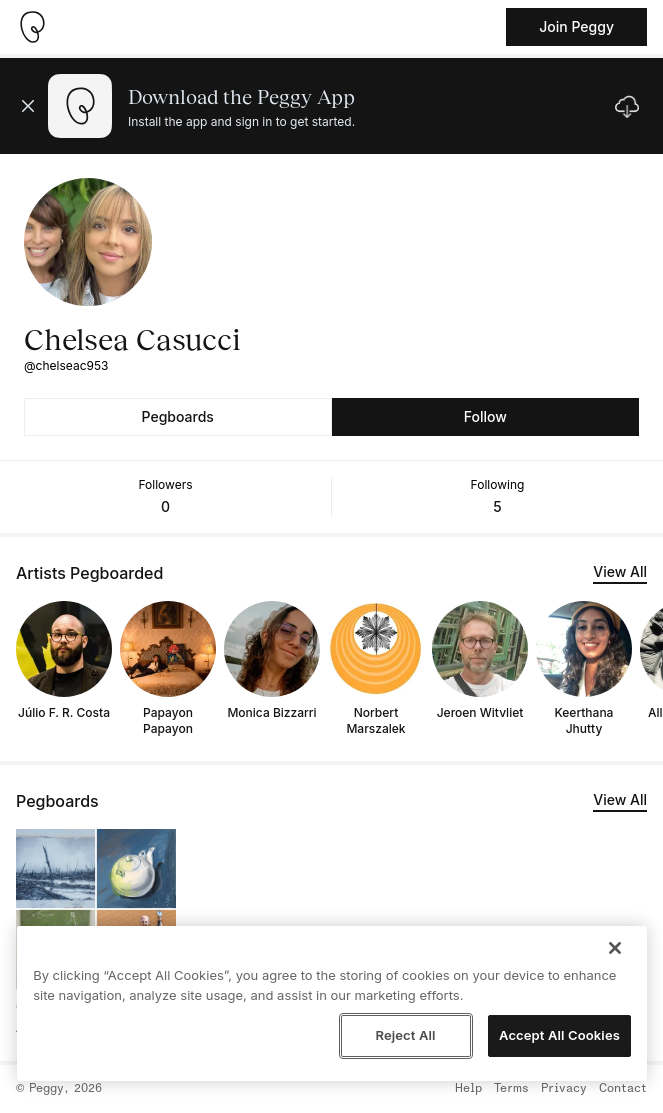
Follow (485, 416)
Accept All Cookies (559, 1035)
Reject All (405, 1035)
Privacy (564, 1089)
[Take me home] (32, 27)
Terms (511, 1089)
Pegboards (178, 416)
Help (468, 1089)
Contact (623, 1089)
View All (620, 571)
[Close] (615, 948)
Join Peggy (576, 26)
